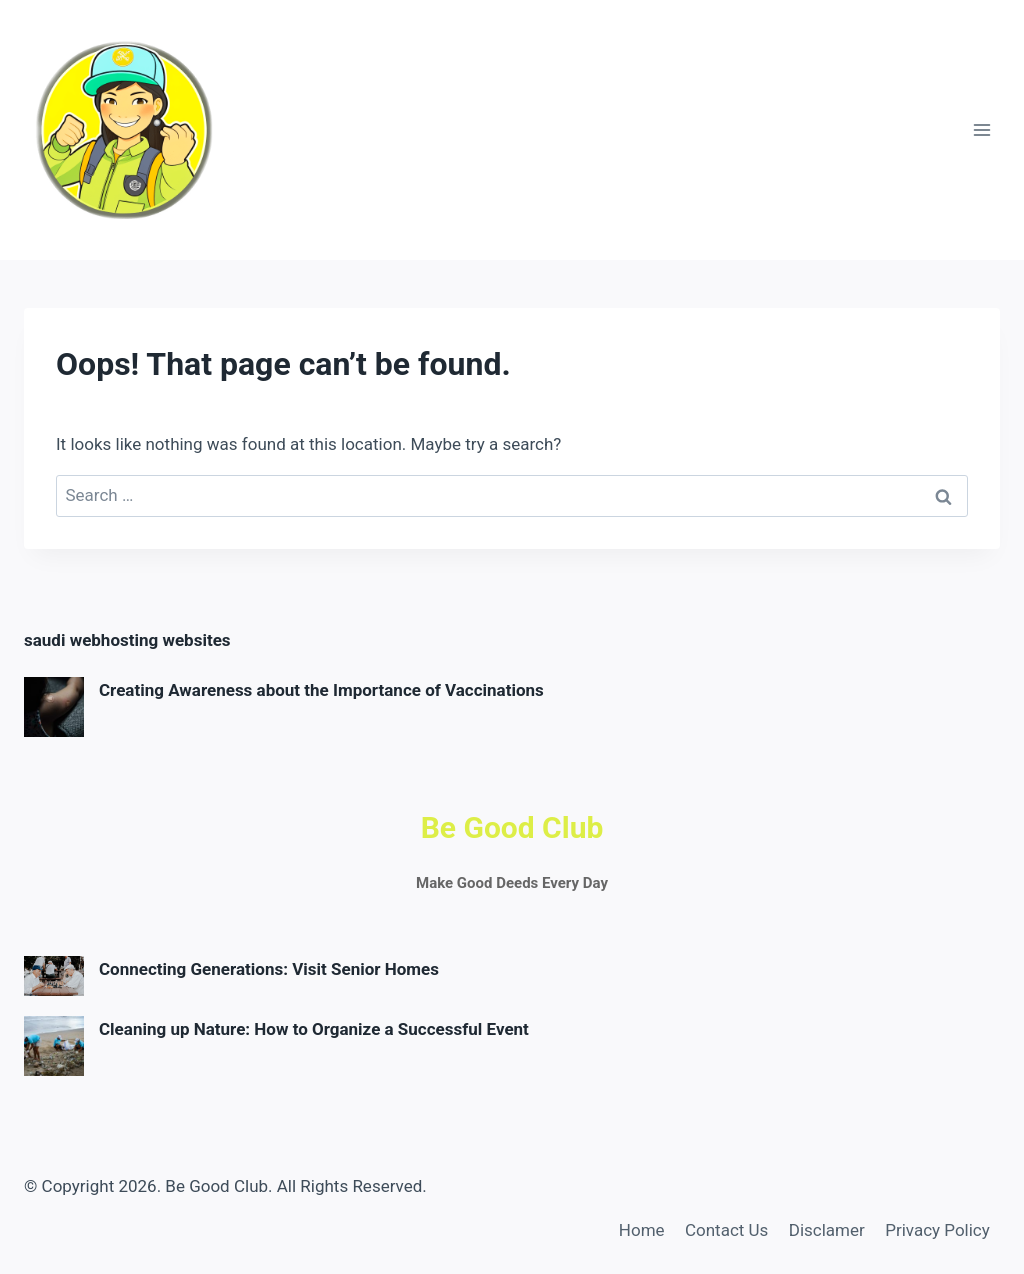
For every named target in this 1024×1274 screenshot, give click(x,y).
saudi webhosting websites (127, 640)
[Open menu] (981, 129)
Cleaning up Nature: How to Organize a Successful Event (314, 1029)
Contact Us (726, 1230)
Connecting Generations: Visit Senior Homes (269, 969)
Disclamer (827, 1230)
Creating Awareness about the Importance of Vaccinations (321, 690)
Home (642, 1230)
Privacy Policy (937, 1230)
